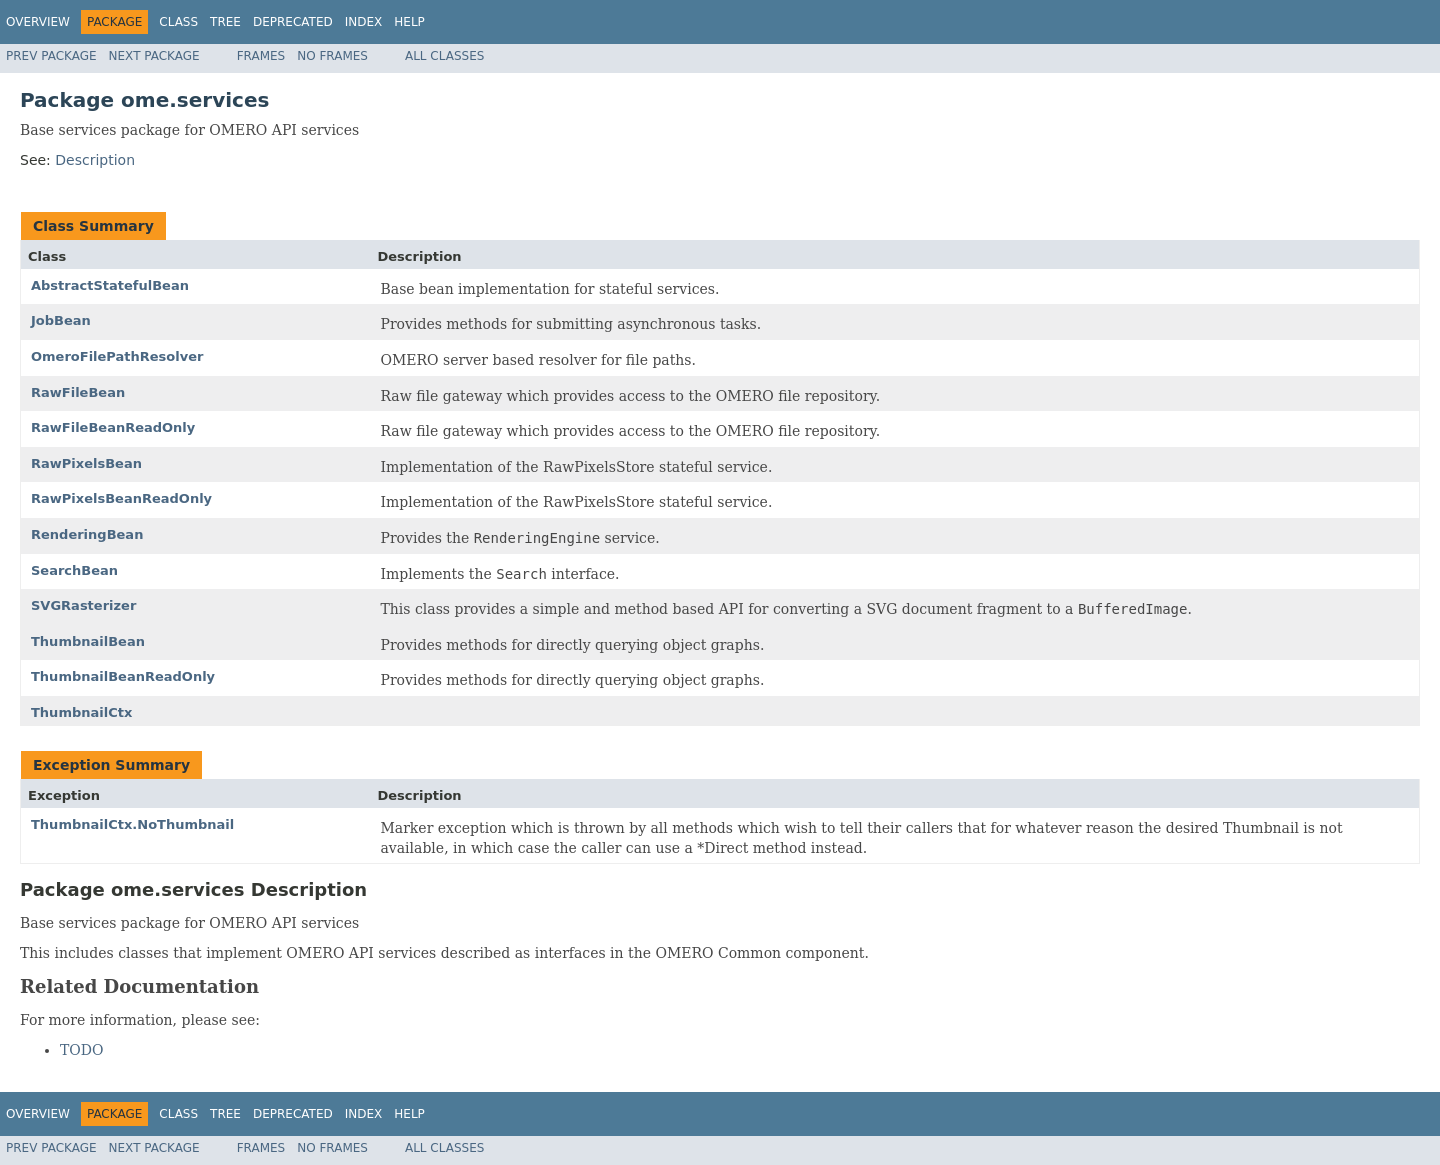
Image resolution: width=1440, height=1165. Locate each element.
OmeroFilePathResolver (117, 356)
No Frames (332, 56)
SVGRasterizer (83, 605)
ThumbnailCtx (81, 712)
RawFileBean (78, 392)
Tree (225, 22)
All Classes (444, 56)
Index (364, 22)
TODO (82, 1050)
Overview (38, 22)
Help (409, 22)
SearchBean (74, 570)
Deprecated (293, 22)
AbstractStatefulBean (110, 285)
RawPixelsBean (86, 463)
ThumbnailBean (88, 641)
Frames (261, 56)
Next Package (154, 56)
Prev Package (51, 56)
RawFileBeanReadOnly (113, 427)
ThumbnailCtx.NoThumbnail (132, 824)
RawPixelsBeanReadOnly (121, 498)
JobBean (61, 320)
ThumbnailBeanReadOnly (123, 676)
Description (95, 160)
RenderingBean (87, 534)
